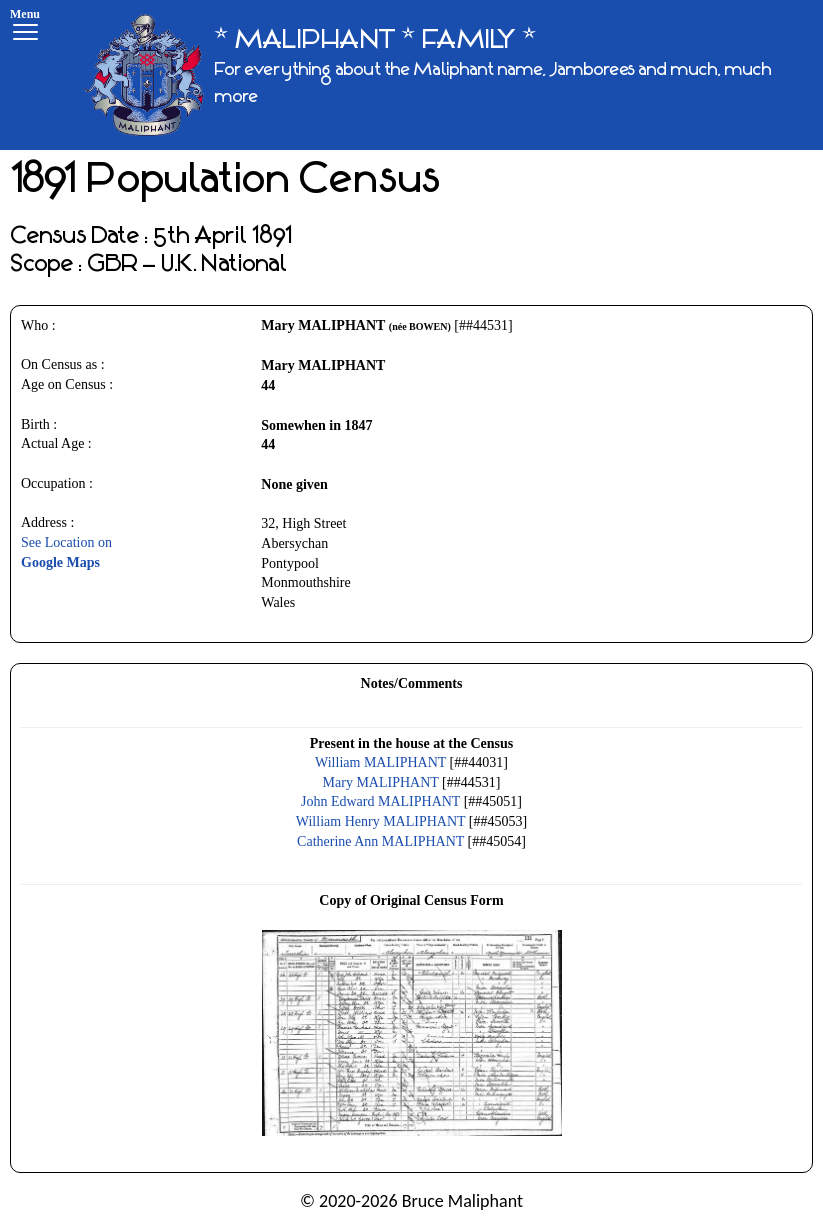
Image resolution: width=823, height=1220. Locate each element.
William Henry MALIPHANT (381, 821)
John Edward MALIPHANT (380, 801)
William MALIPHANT (380, 762)
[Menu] (25, 27)
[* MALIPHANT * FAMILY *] (446, 75)
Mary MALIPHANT (381, 782)
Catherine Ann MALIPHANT (380, 841)
